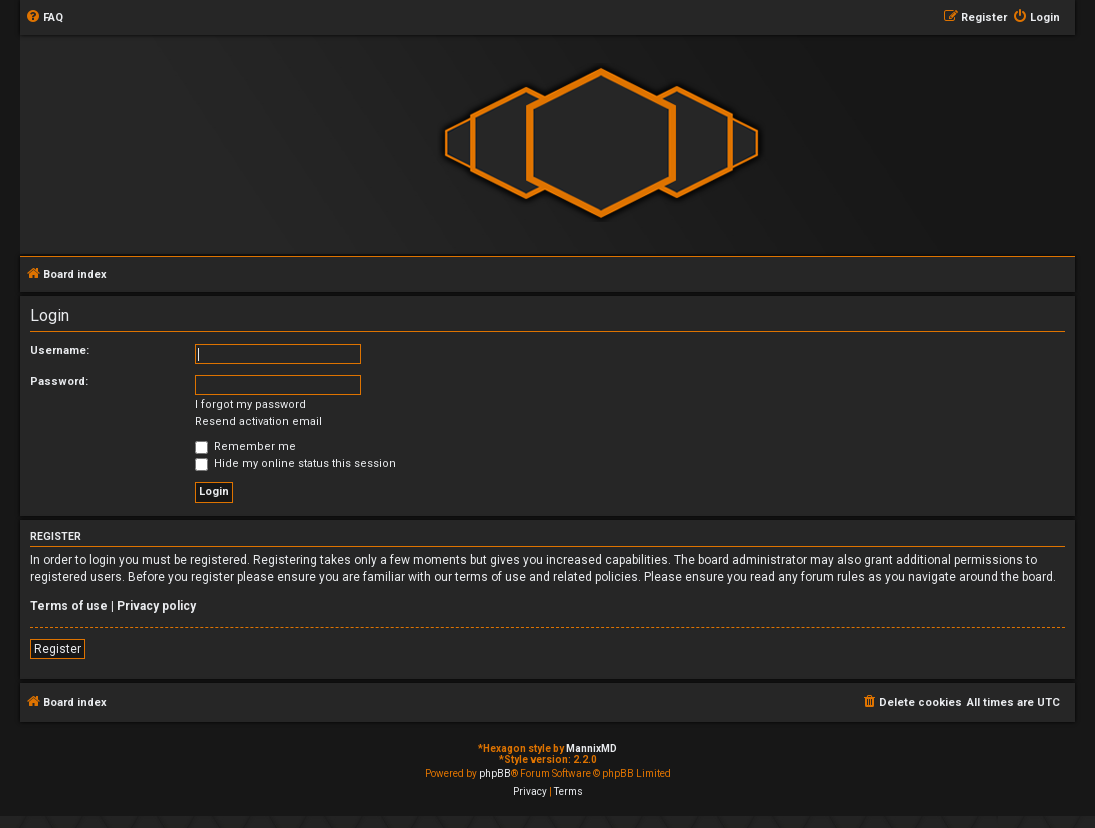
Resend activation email (258, 421)
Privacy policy (156, 606)
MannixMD (591, 748)
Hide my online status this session (295, 463)
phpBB (495, 773)
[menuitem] (44, 18)
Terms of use (69, 606)
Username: (59, 350)
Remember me (245, 446)
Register (57, 649)
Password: (59, 381)
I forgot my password (250, 404)
